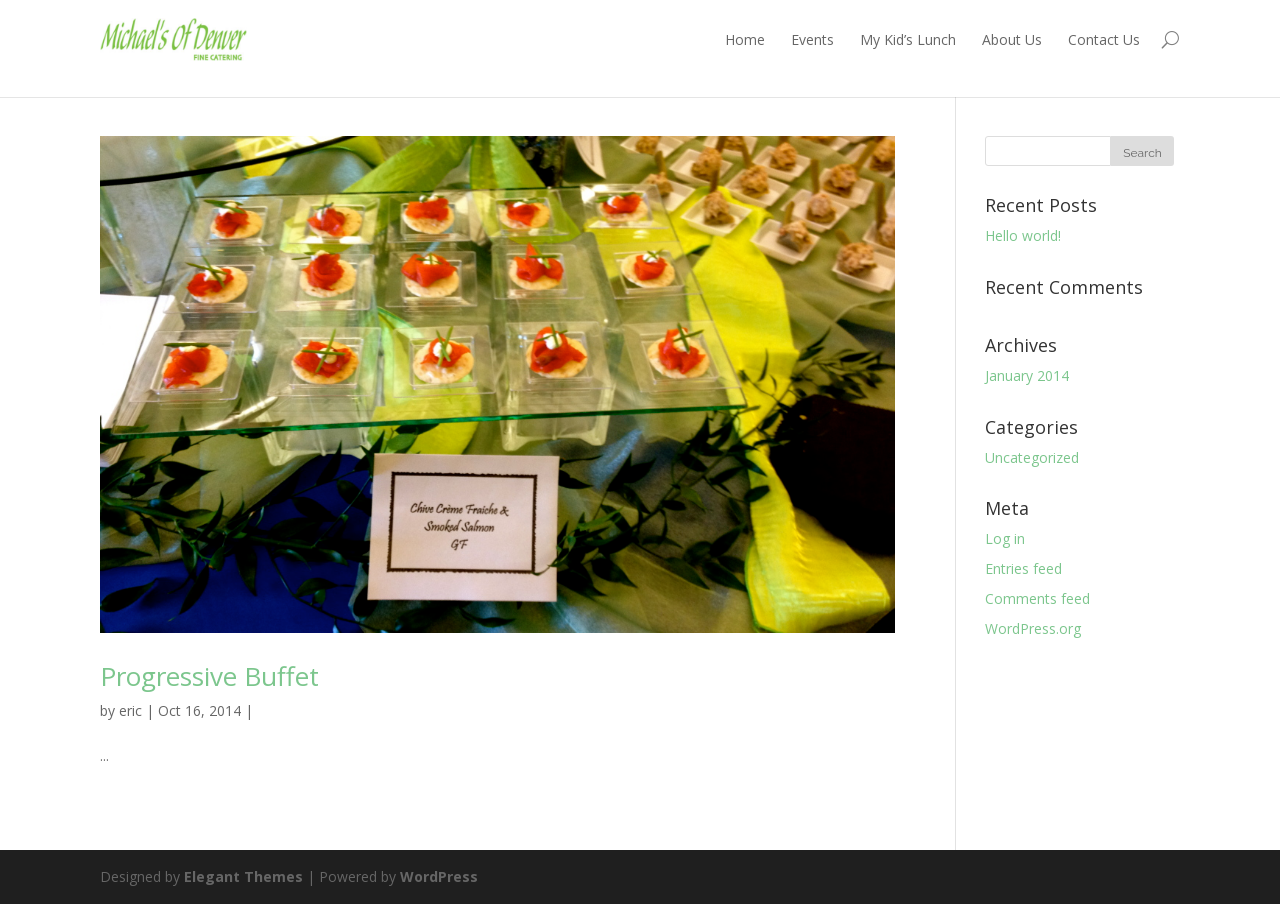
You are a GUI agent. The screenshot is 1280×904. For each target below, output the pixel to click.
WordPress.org (1033, 628)
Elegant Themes (243, 876)
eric (130, 710)
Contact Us (1104, 39)
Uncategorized (1032, 457)
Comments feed (1037, 598)
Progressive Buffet (209, 676)
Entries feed (1023, 568)
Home (745, 39)
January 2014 (1027, 375)
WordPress (439, 876)
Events (812, 39)
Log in (1005, 538)
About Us (1012, 39)
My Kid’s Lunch (908, 39)
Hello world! (1023, 235)
